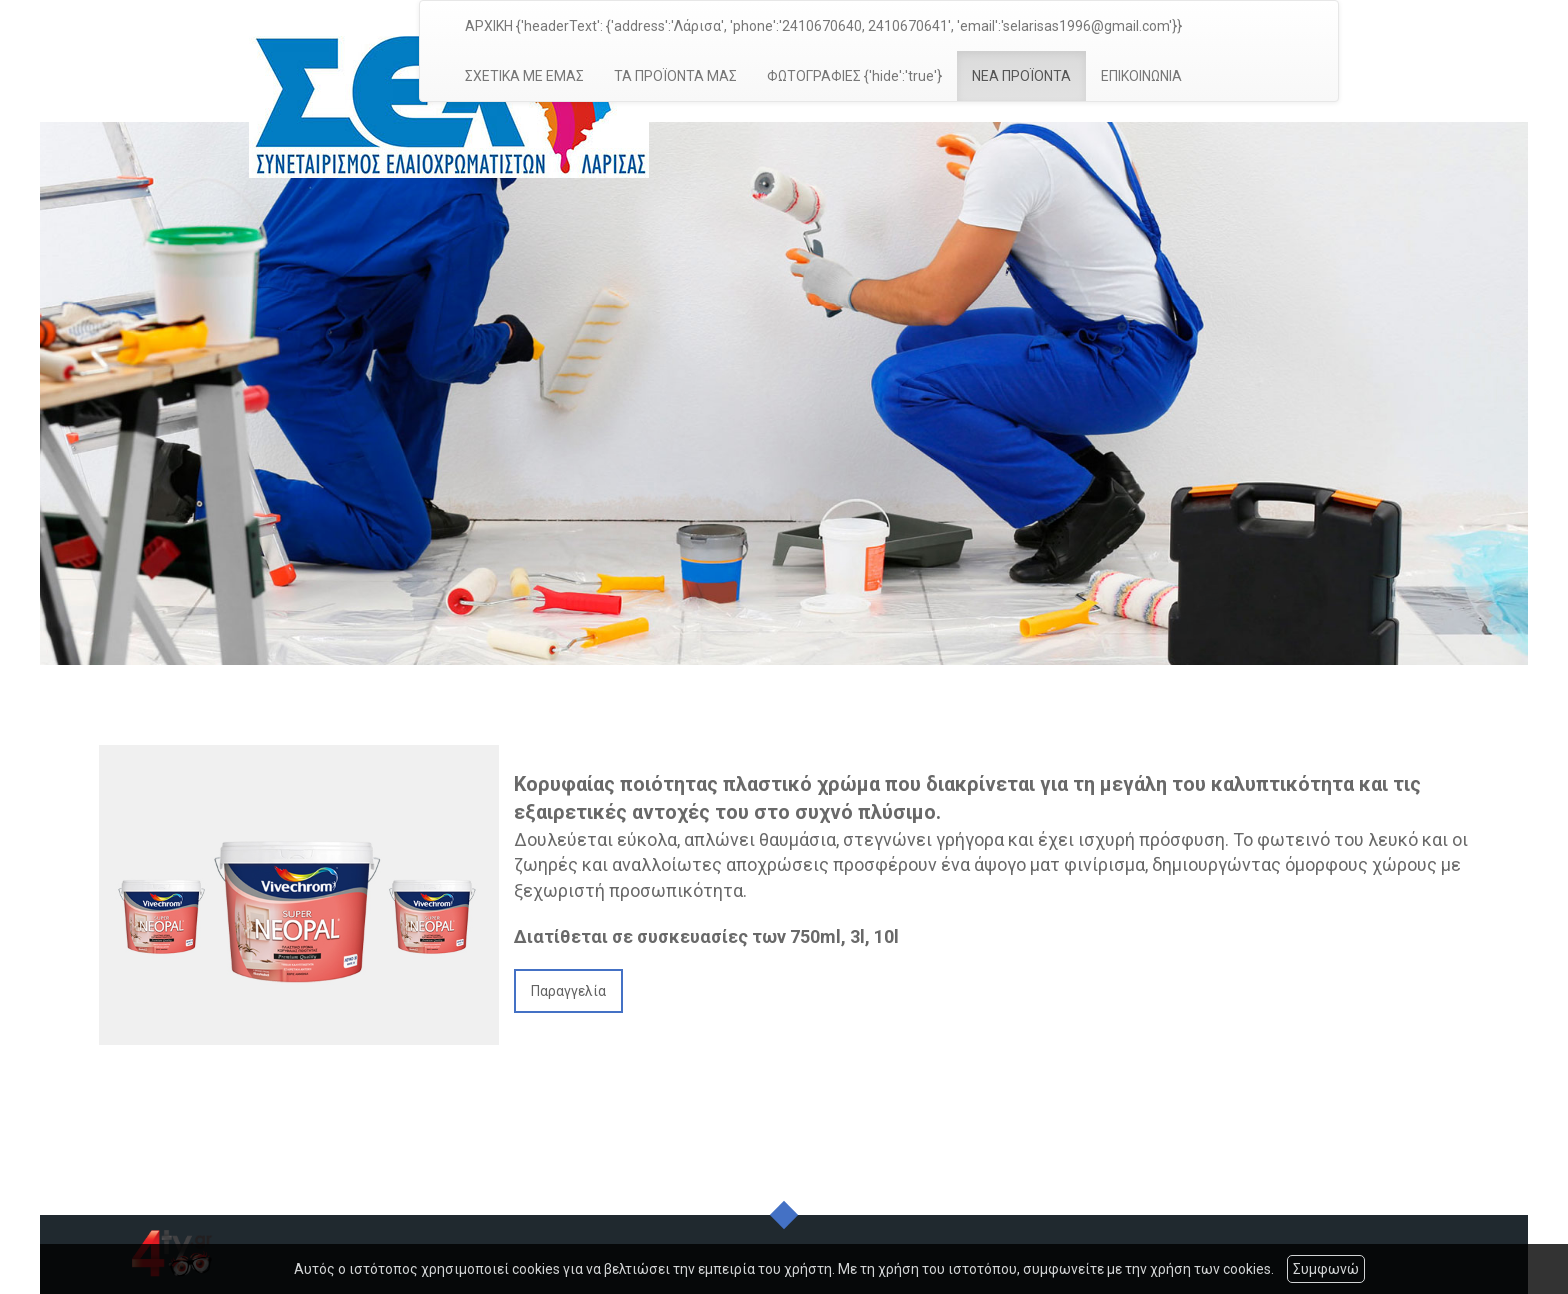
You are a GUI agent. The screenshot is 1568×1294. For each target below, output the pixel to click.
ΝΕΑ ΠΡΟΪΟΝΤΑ (1021, 76)
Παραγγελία (568, 991)
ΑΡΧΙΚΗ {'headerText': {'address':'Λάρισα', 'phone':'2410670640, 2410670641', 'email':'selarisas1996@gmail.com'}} (823, 26)
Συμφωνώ (1326, 1269)
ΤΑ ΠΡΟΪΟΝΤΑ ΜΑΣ (675, 76)
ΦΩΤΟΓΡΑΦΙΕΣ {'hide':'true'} (854, 76)
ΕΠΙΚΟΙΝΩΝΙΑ (1141, 76)
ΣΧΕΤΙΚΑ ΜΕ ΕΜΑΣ (524, 76)
